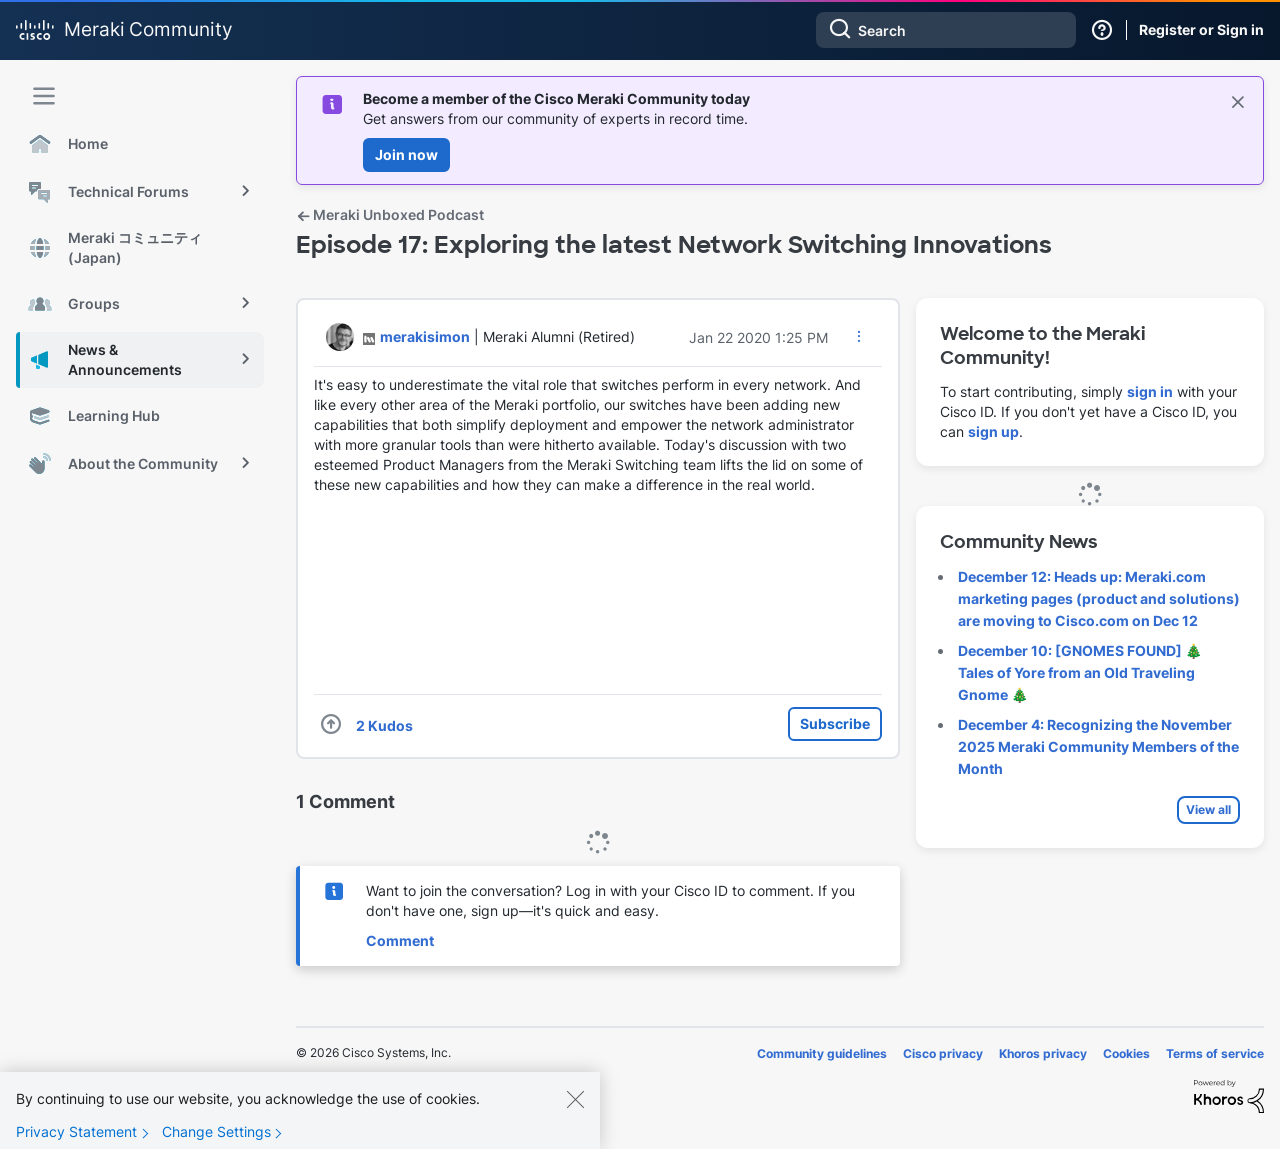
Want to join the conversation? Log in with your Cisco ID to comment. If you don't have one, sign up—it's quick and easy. (610, 900)
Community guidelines (822, 1053)
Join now (406, 154)
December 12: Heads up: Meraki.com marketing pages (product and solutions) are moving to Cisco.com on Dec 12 (1099, 598)
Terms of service (1215, 1053)
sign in (1150, 391)
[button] (859, 336)
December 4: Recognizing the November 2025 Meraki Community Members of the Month (1098, 746)
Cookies (1126, 1053)
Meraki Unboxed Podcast (390, 214)
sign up (993, 431)
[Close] (575, 1099)
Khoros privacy (1043, 1053)
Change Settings (216, 1131)
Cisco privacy (943, 1053)
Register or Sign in (1201, 29)
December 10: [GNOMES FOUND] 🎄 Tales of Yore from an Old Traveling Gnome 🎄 (1080, 672)
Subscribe (835, 723)
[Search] (946, 30)
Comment (400, 940)
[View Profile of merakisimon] (425, 336)
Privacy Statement (76, 1131)
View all (1208, 809)
